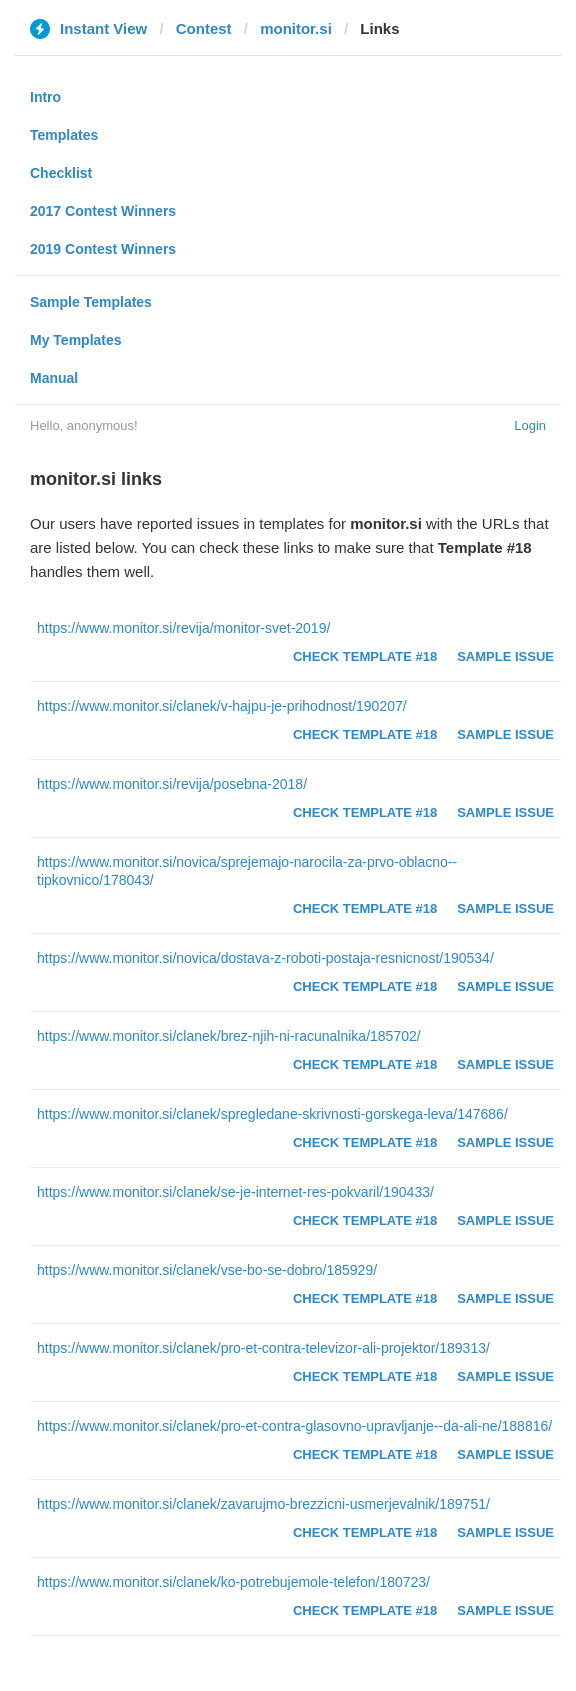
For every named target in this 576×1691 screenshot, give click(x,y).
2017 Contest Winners (103, 211)
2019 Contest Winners (103, 249)
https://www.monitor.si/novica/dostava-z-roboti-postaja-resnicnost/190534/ (265, 958)
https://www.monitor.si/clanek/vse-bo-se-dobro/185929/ (207, 1270)
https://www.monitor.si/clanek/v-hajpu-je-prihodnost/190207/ (222, 706)
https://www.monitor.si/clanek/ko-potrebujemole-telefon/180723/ (233, 1582)
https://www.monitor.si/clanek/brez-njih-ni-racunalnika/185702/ (229, 1036)
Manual (54, 378)
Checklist (61, 173)
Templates (64, 135)
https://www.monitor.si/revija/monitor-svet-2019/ (183, 628)
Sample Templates (91, 302)
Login (530, 425)
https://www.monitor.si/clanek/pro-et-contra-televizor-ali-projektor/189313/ (263, 1348)
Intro (45, 97)
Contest (204, 28)
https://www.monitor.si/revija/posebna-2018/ (172, 784)
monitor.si (296, 28)
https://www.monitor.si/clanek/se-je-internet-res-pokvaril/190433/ (235, 1192)
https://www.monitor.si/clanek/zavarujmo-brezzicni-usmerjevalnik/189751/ (263, 1504)
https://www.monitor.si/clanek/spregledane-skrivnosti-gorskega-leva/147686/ (272, 1114)
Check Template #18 (365, 656)
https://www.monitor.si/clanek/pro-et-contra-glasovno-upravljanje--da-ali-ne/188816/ (294, 1426)
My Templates (76, 340)
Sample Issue (505, 656)
